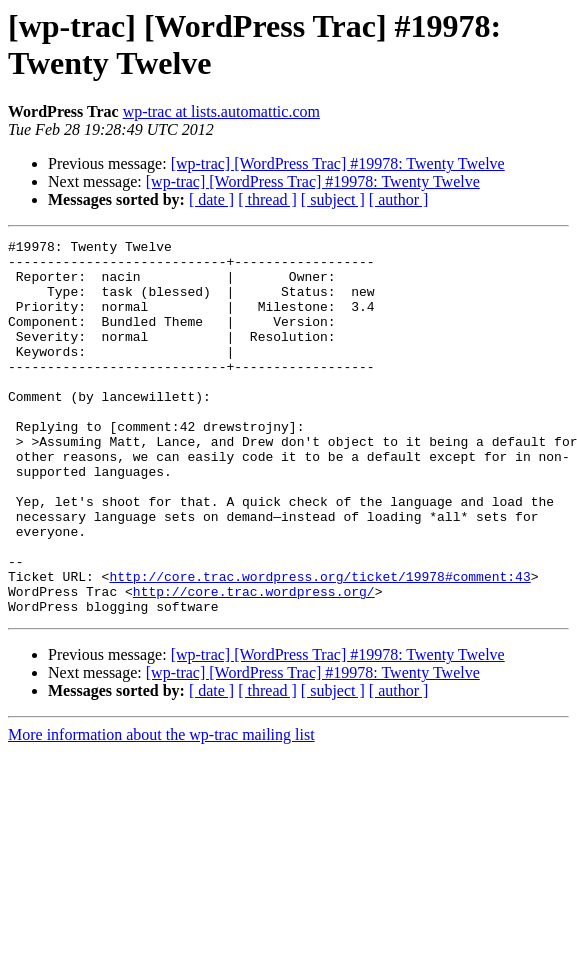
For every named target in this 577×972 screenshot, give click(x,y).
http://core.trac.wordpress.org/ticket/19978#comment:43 (319, 645)
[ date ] (211, 199)
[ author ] (399, 199)
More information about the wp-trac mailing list (161, 809)
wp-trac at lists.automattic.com (221, 111)
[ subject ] (333, 199)
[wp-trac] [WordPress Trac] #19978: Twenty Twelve (338, 163)
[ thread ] (267, 199)
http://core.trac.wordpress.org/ (254, 663)
